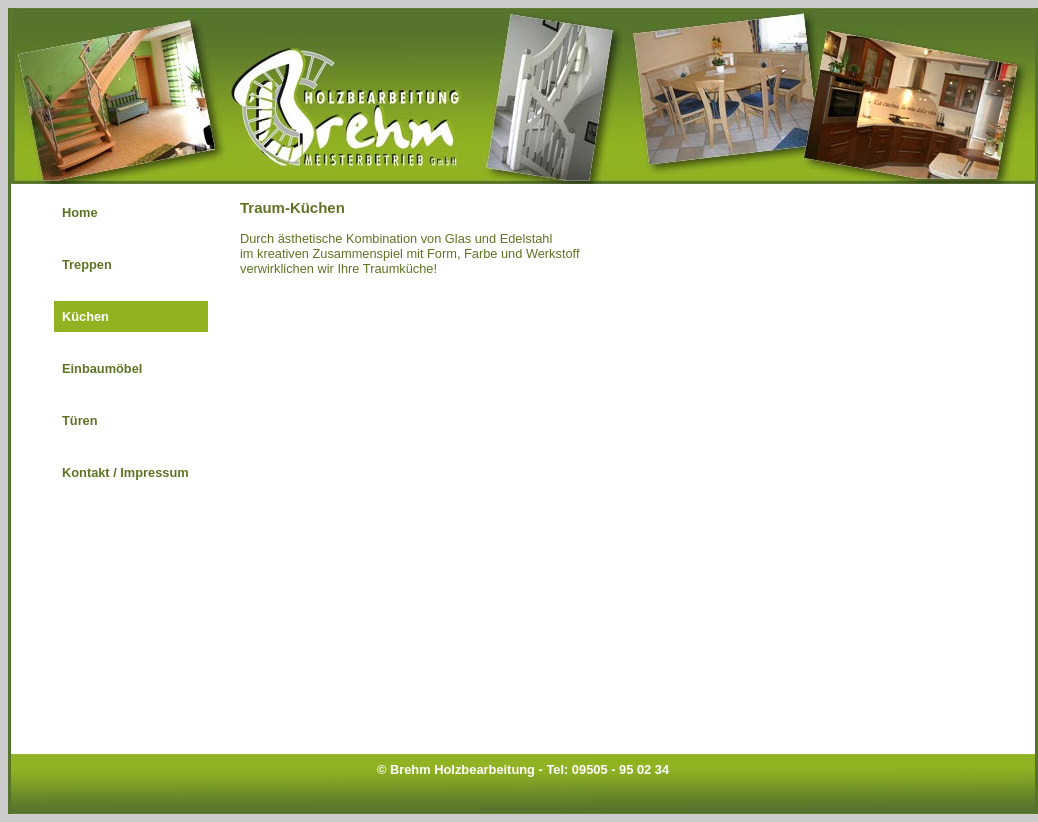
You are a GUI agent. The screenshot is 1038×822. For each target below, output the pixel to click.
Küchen (85, 316)
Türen (80, 420)
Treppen (87, 264)
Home (80, 212)
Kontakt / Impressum (125, 472)
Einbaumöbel (102, 368)
